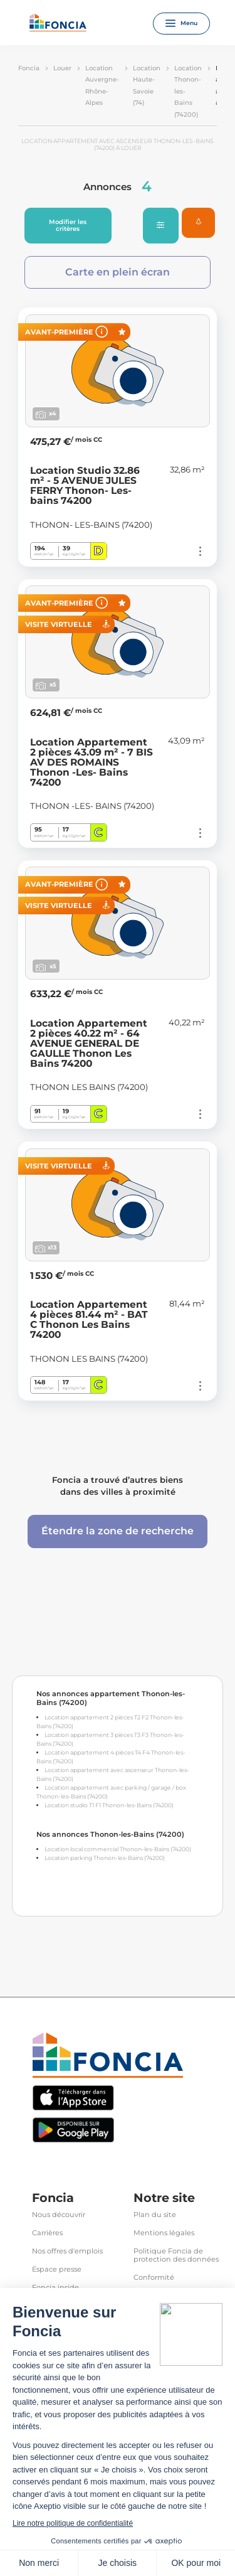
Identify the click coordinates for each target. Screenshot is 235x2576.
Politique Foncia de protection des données (176, 2255)
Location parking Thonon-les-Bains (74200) (104, 1857)
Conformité (153, 2278)
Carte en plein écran (117, 272)
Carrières (47, 2233)
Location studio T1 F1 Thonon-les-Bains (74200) (109, 1805)
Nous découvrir (58, 2215)
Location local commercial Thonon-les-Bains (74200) (117, 1849)
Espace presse (56, 2269)
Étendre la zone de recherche (117, 1531)
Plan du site (154, 2215)
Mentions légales (163, 2233)
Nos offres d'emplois (67, 2251)
